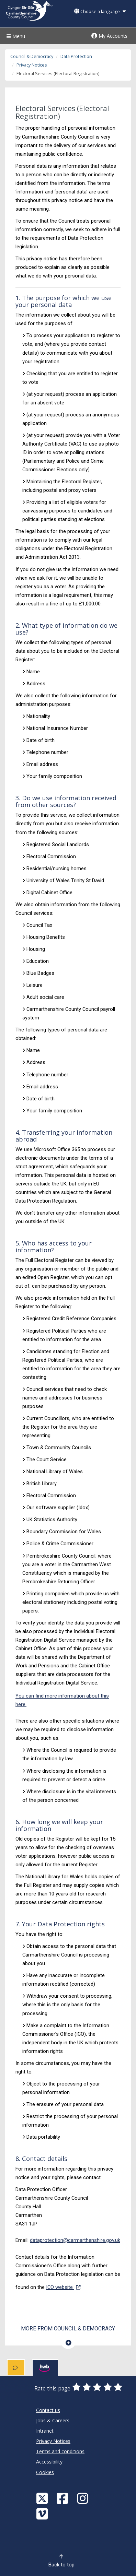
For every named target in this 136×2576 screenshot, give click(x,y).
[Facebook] (63, 2498)
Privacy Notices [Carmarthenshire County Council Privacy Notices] (53, 2441)
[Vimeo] (43, 2513)
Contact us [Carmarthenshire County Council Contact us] (48, 2410)
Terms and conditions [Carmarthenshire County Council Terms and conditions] (60, 2451)
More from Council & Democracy (68, 2328)
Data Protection (76, 56)
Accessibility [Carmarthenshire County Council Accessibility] (49, 2461)
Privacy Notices (31, 65)
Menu (15, 36)
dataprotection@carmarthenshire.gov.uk (75, 2240)
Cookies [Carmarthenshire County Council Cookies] (45, 2472)
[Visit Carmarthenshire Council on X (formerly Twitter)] (43, 2498)
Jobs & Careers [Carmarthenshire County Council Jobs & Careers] (52, 2420)
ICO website (63, 2286)
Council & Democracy (31, 56)
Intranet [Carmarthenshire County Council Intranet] (45, 2430)
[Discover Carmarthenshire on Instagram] (83, 2498)
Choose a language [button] (100, 11)
